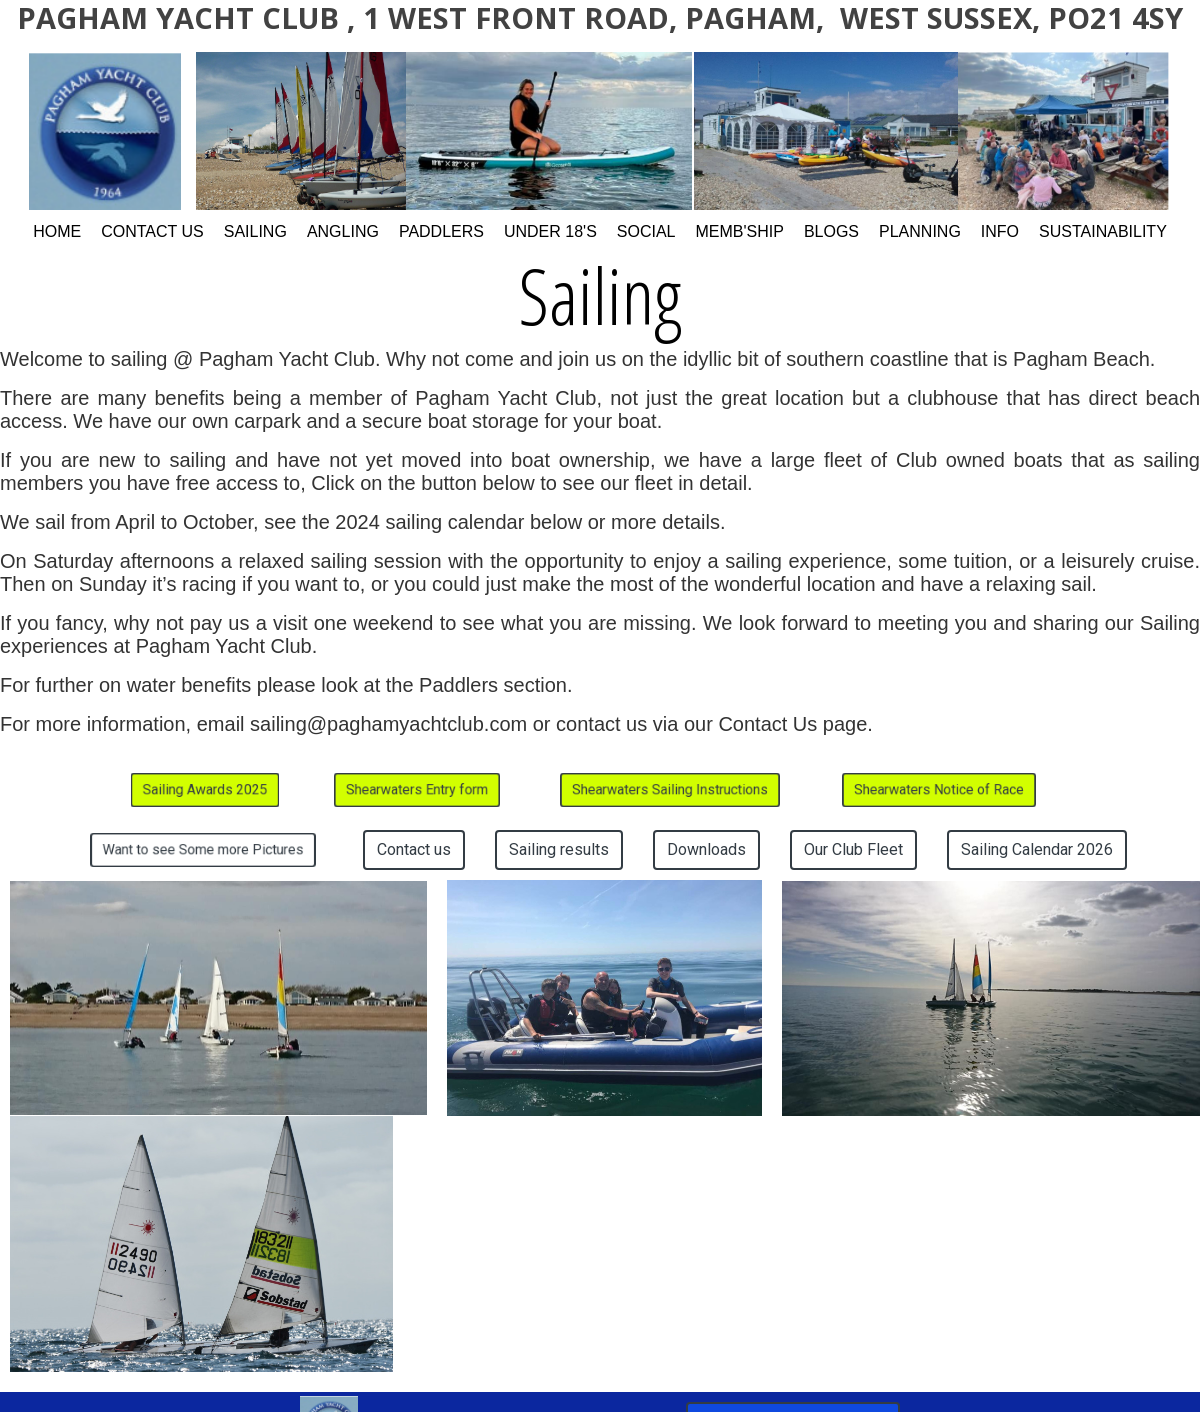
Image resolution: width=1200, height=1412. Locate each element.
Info (1000, 231)
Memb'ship (740, 231)
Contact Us (152, 231)
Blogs (831, 231)
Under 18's (550, 231)
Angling (343, 231)
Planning (920, 231)
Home (57, 231)
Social (646, 231)
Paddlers (441, 231)
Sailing (255, 231)
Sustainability (1103, 231)
